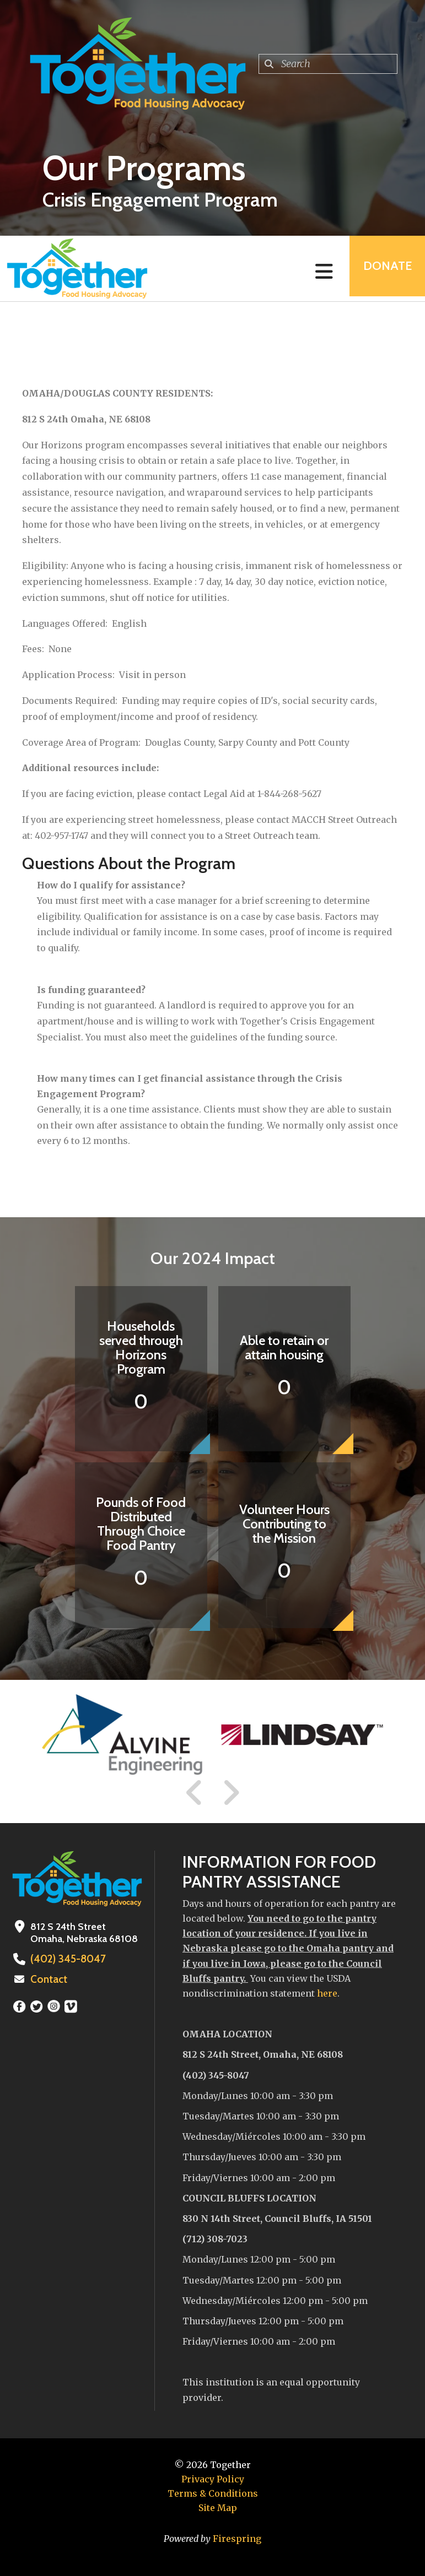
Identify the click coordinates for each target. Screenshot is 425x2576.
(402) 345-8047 (65, 1959)
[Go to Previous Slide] (194, 1792)
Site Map (217, 2507)
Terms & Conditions (213, 2493)
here (327, 1993)
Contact (48, 1979)
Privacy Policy (212, 2479)
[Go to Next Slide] (230, 1792)
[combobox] (328, 64)
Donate (384, 268)
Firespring (237, 2538)
